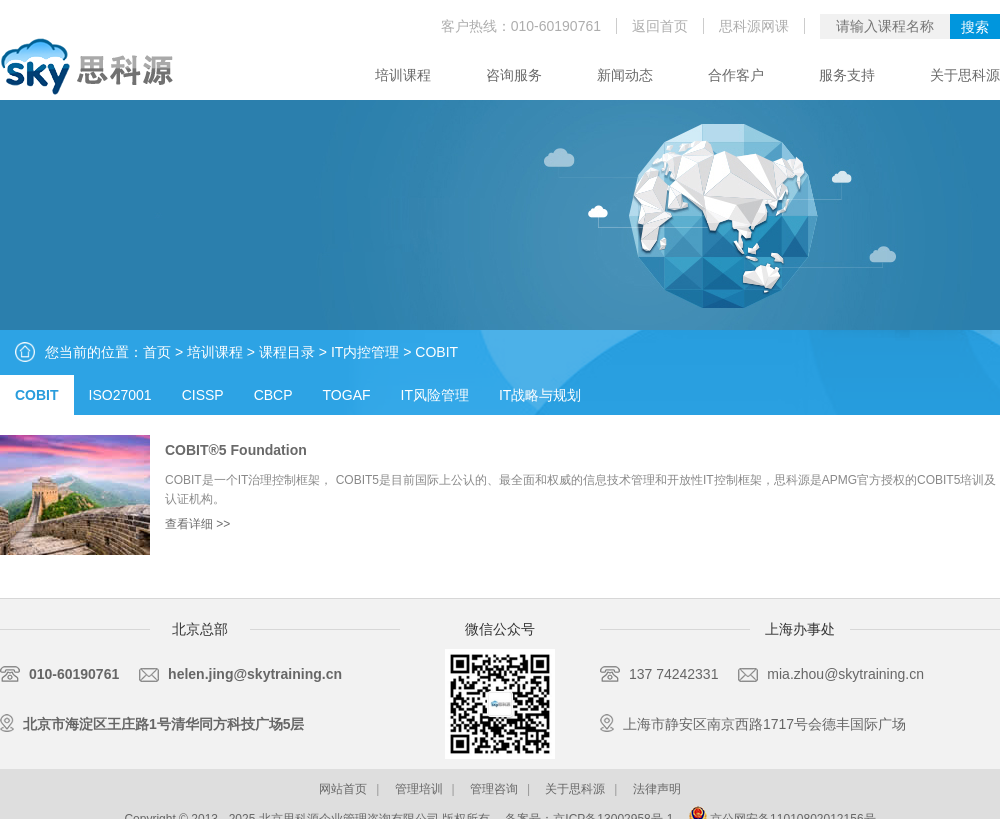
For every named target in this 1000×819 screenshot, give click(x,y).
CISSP (203, 395)
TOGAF (347, 395)
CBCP (273, 395)
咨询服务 (514, 75)
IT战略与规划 (540, 395)
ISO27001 (120, 395)
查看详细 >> (197, 524)
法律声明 (657, 789)
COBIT (436, 352)
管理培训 (419, 789)
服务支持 (847, 75)
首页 (157, 352)
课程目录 (287, 352)
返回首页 (660, 26)
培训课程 (403, 75)
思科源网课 (754, 26)
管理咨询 (494, 789)
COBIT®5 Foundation (236, 450)
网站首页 (343, 789)
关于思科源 (965, 75)
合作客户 (736, 75)
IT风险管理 (435, 395)
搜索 (975, 27)
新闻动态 (625, 75)
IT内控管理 (365, 352)
